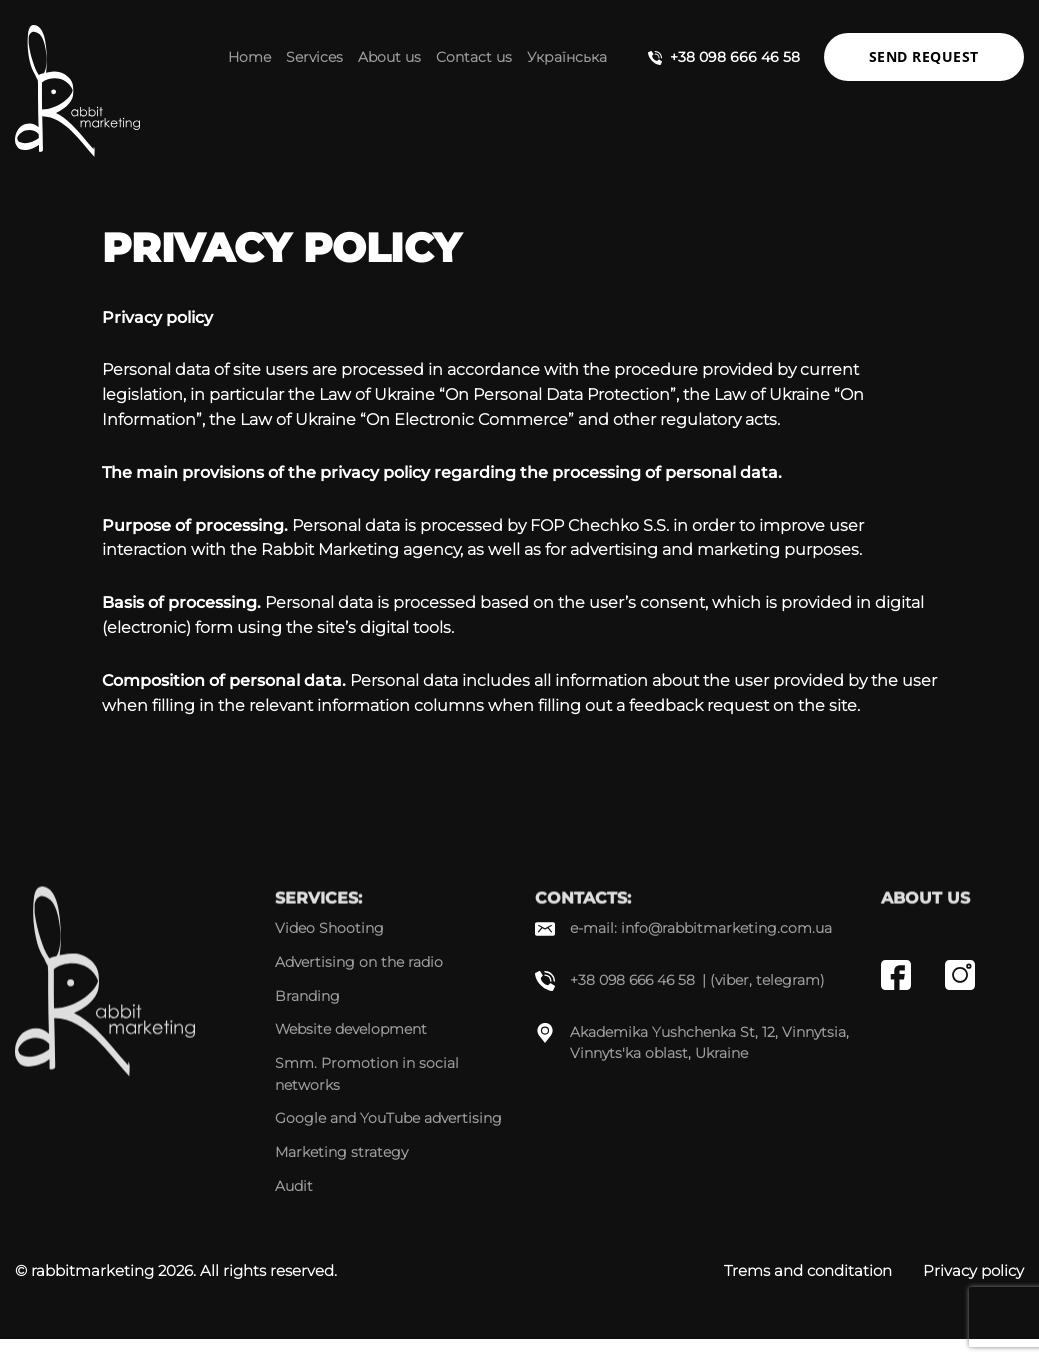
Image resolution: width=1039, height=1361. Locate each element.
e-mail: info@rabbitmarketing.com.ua (701, 928)
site (843, 705)
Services (314, 57)
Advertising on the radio (359, 962)
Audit (294, 1186)
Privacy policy (973, 1270)
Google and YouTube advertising (388, 1118)
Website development (351, 1029)
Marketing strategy (341, 1152)
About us (389, 57)
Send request (924, 56)
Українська (567, 57)
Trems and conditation (808, 1270)
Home (249, 57)
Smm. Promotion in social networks (367, 1074)
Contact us (474, 57)
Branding (307, 996)
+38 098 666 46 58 (735, 57)
